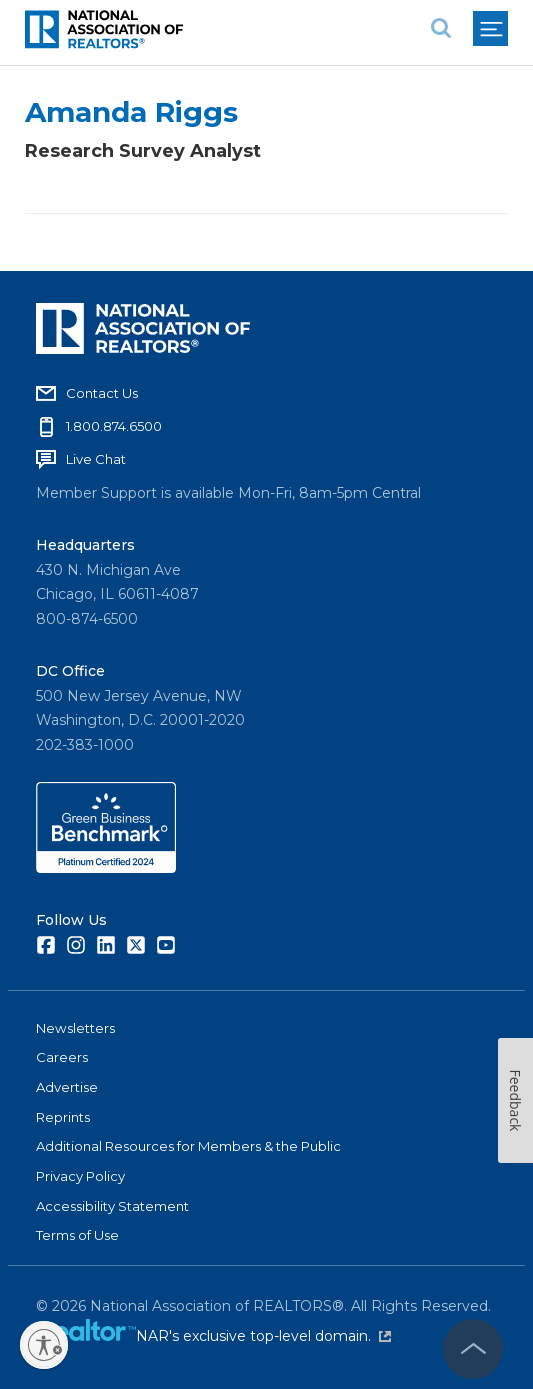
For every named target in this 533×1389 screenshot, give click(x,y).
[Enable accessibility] (44, 1345)
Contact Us (102, 393)
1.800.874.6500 (114, 426)
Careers (62, 1057)
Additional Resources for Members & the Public (188, 1146)
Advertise (67, 1087)
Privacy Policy (80, 1176)
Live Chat (96, 459)
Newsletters (75, 1028)
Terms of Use (77, 1235)
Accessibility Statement (112, 1206)
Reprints (63, 1117)
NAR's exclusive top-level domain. (263, 1336)
